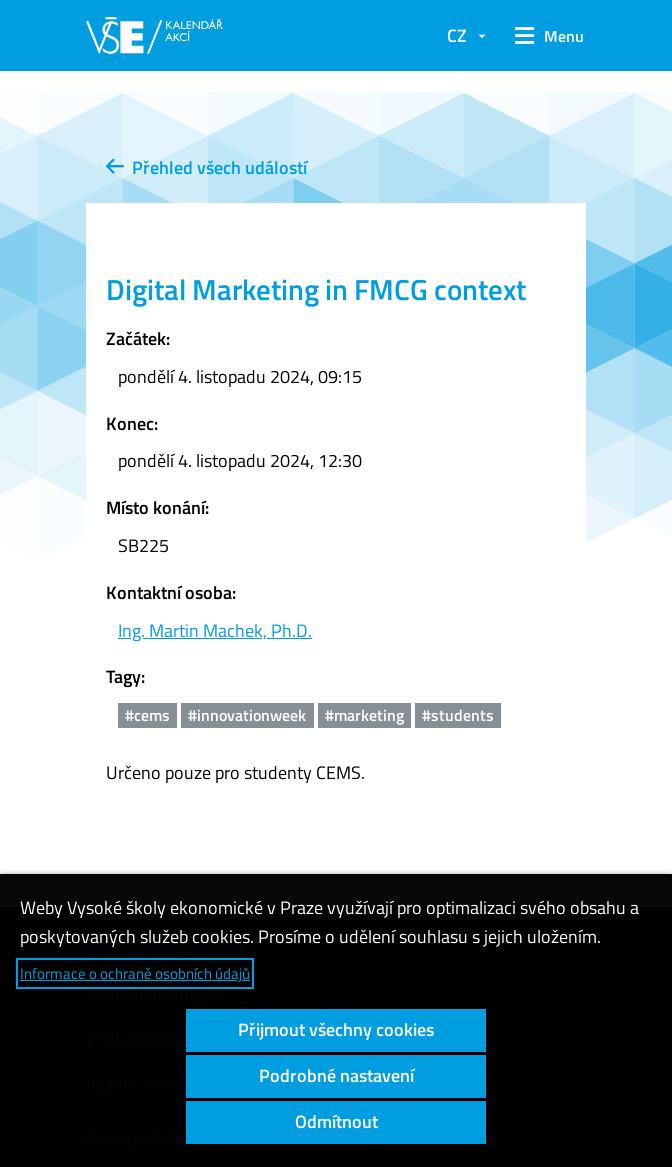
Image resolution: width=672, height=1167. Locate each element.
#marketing (364, 715)
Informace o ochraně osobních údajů (135, 973)
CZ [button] (457, 35)
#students (458, 715)
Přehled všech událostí (206, 167)
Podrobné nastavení (336, 1075)
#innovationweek (247, 715)
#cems (147, 715)
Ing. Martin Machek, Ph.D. (215, 630)
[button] (546, 36)
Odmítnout (336, 1121)
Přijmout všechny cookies (336, 1029)
